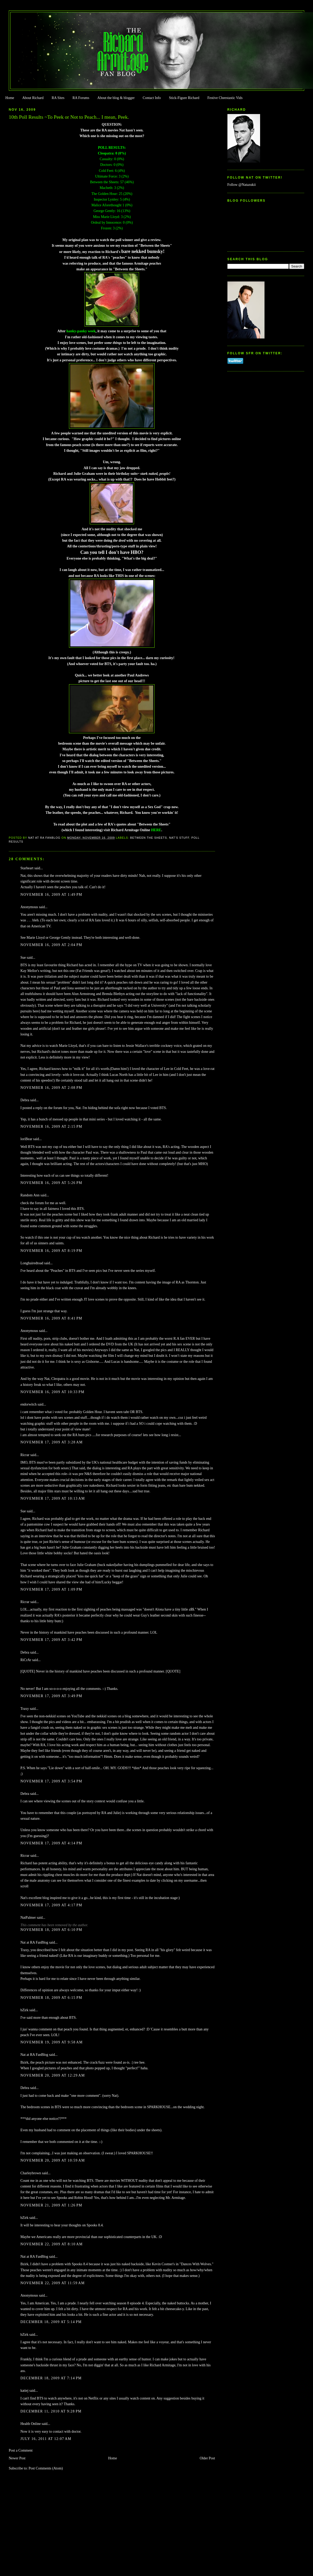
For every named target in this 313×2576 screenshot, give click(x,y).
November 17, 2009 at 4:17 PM (51, 1905)
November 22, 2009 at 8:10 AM (51, 2244)
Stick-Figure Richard (184, 98)
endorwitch (28, 1404)
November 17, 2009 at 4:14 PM (51, 1843)
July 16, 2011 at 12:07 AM (45, 2439)
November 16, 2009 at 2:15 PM (51, 1126)
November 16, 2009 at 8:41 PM (51, 1318)
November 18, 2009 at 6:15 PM (51, 1998)
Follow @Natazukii (241, 185)
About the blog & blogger (116, 98)
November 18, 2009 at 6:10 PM (51, 1930)
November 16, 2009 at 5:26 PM (51, 1183)
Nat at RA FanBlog (34, 1942)
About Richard (33, 98)
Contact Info (152, 98)
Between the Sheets (148, 837)
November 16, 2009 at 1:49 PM (51, 895)
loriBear (26, 1139)
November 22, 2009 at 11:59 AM (52, 2283)
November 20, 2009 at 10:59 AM (52, 2160)
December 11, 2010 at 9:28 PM (51, 2411)
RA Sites (58, 98)
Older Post (207, 2458)
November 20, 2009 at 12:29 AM (52, 2075)
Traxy (24, 1709)
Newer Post (17, 2458)
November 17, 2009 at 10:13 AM (52, 1498)
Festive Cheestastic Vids (225, 98)
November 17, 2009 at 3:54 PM (51, 1781)
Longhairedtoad (31, 1263)
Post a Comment (21, 2450)
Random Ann (30, 1195)
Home (9, 98)
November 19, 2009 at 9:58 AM (51, 2042)
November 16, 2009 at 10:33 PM (52, 1392)
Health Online (30, 2424)
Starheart (26, 868)
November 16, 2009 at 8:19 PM (51, 1251)
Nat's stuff (179, 837)
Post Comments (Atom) (46, 2468)
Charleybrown (30, 2173)
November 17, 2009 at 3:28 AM (51, 1442)
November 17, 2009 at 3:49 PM (51, 1696)
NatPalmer (28, 1917)
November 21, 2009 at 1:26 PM (51, 2205)
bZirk (24, 2010)
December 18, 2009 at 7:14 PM (51, 2378)
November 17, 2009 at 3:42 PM (51, 1640)
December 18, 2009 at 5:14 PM (51, 2322)
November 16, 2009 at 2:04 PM (51, 945)
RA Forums (81, 98)
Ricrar (25, 1455)
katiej (24, 2390)
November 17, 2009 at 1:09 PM (51, 1589)
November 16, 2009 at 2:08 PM (51, 1088)
